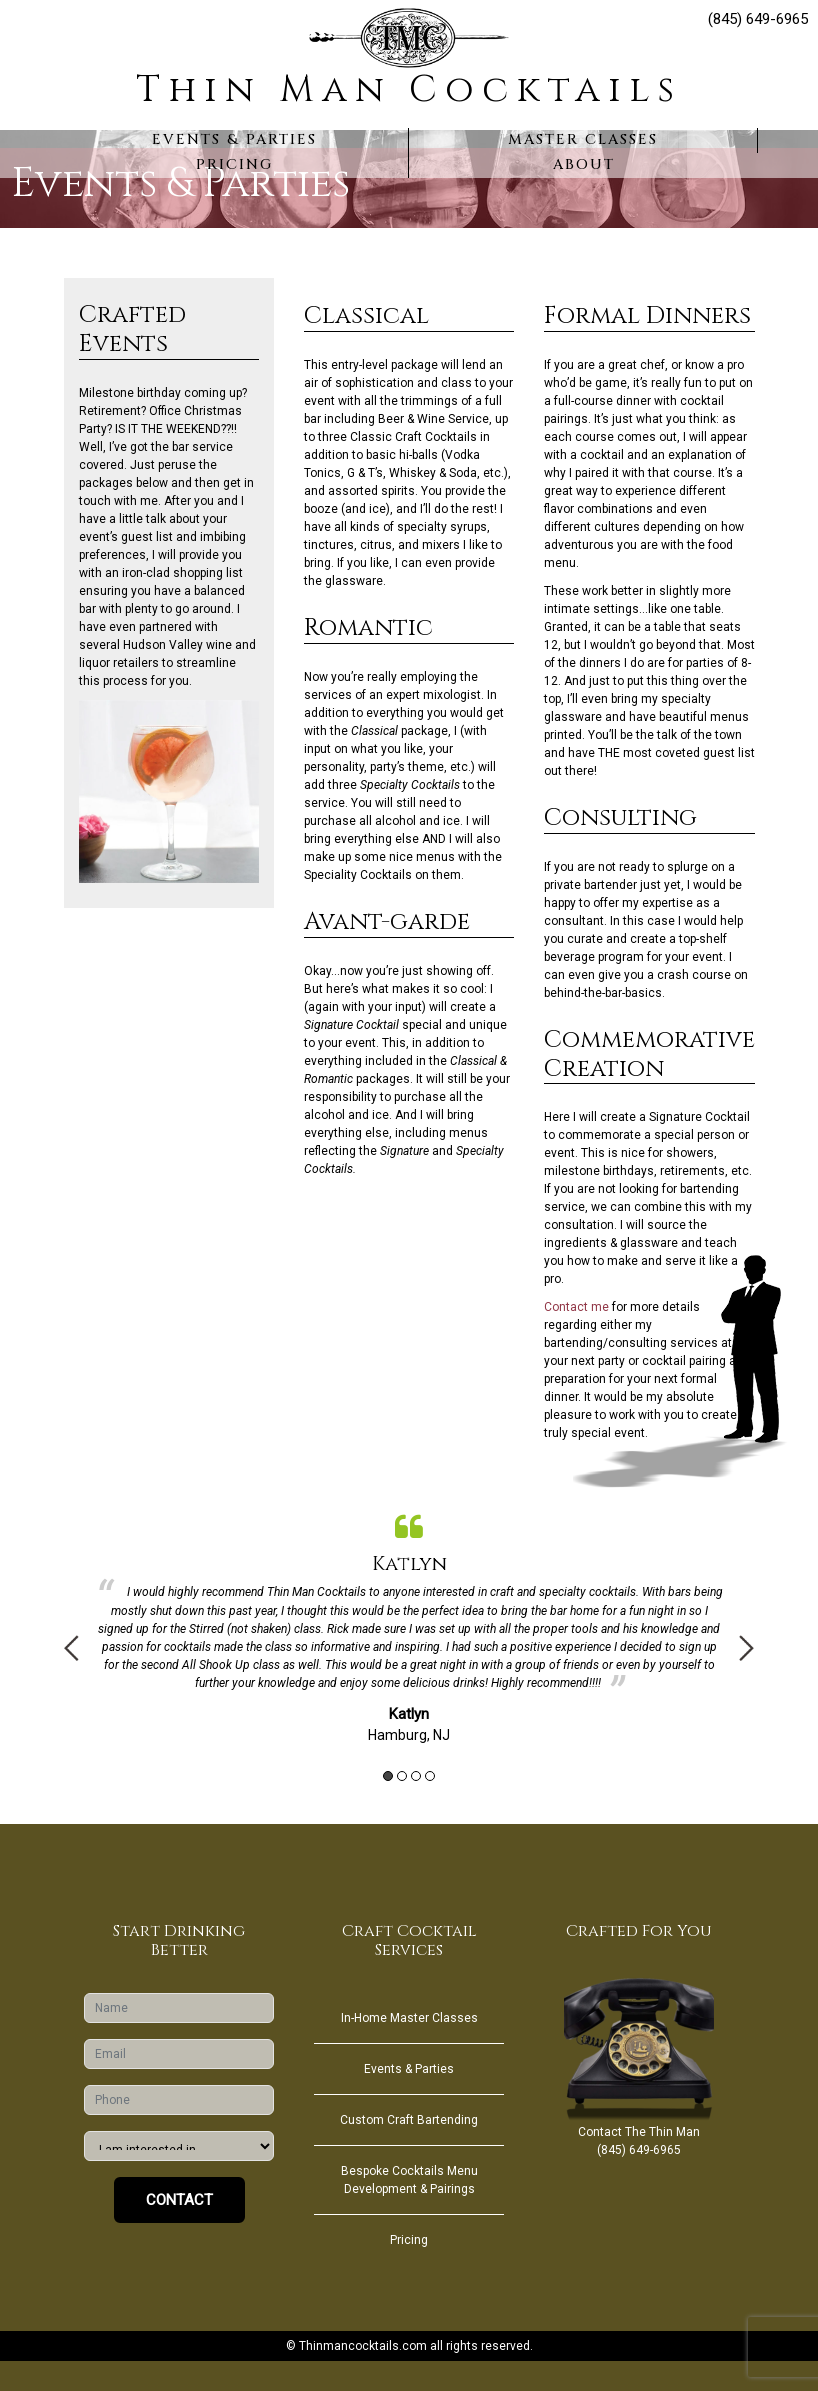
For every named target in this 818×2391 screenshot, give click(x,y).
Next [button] (746, 1648)
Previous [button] (71, 1648)
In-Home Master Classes (409, 2018)
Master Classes (583, 139)
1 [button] (388, 1776)
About (584, 164)
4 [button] (430, 1776)
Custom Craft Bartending (409, 2120)
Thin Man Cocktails (409, 90)
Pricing (234, 164)
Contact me (576, 1307)
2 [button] (402, 1776)
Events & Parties (234, 139)
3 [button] (416, 1776)
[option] (409, 1624)
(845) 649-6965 (758, 19)
